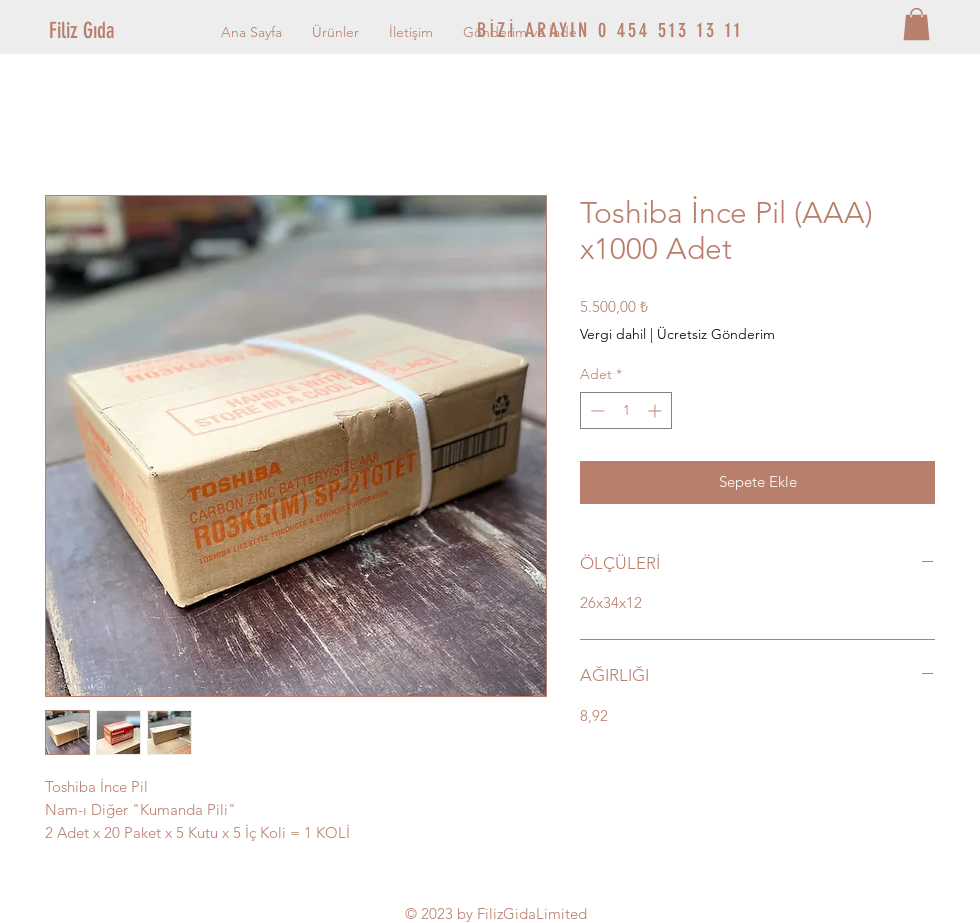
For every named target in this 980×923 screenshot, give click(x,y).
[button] (916, 24)
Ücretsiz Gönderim (716, 334)
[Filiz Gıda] (116, 31)
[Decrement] (595, 410)
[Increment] (656, 410)
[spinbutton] (626, 410)
